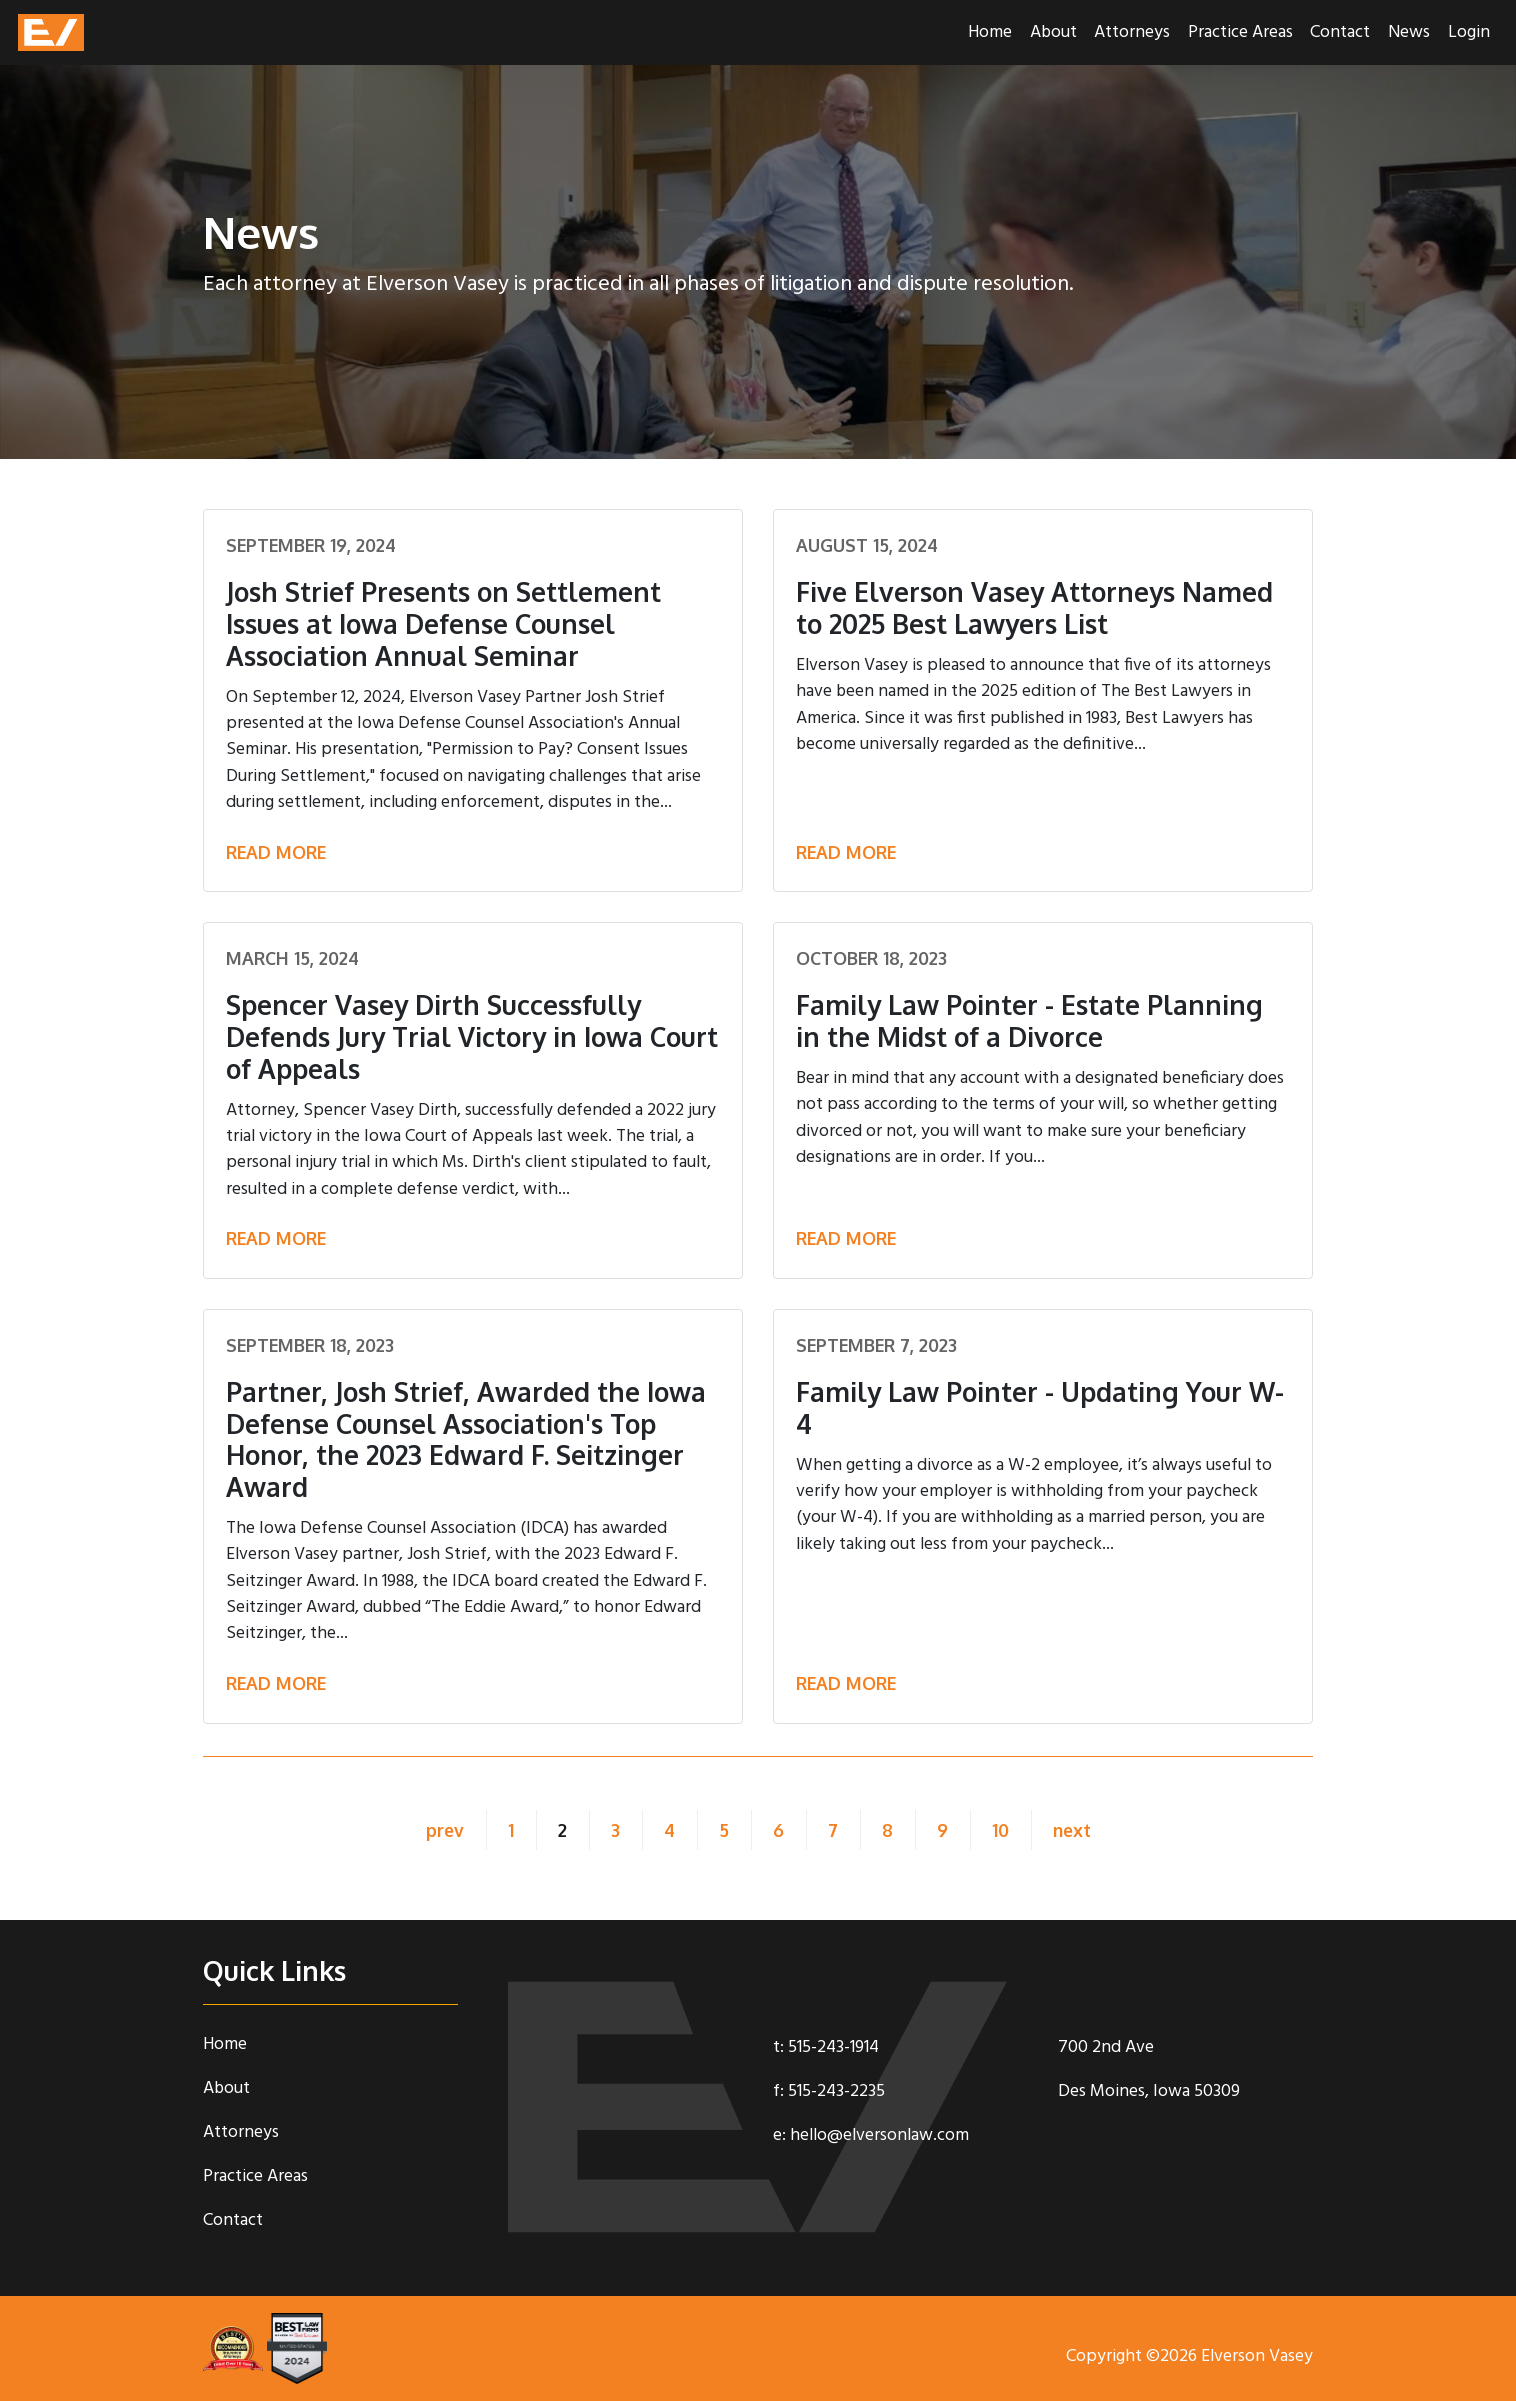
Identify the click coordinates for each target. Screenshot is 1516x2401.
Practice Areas (1240, 32)
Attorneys (1132, 32)
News (1409, 32)
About (1053, 32)
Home (990, 32)
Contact (1340, 32)
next (1077, 1830)
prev (440, 1830)
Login (1469, 32)
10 (1000, 1830)
